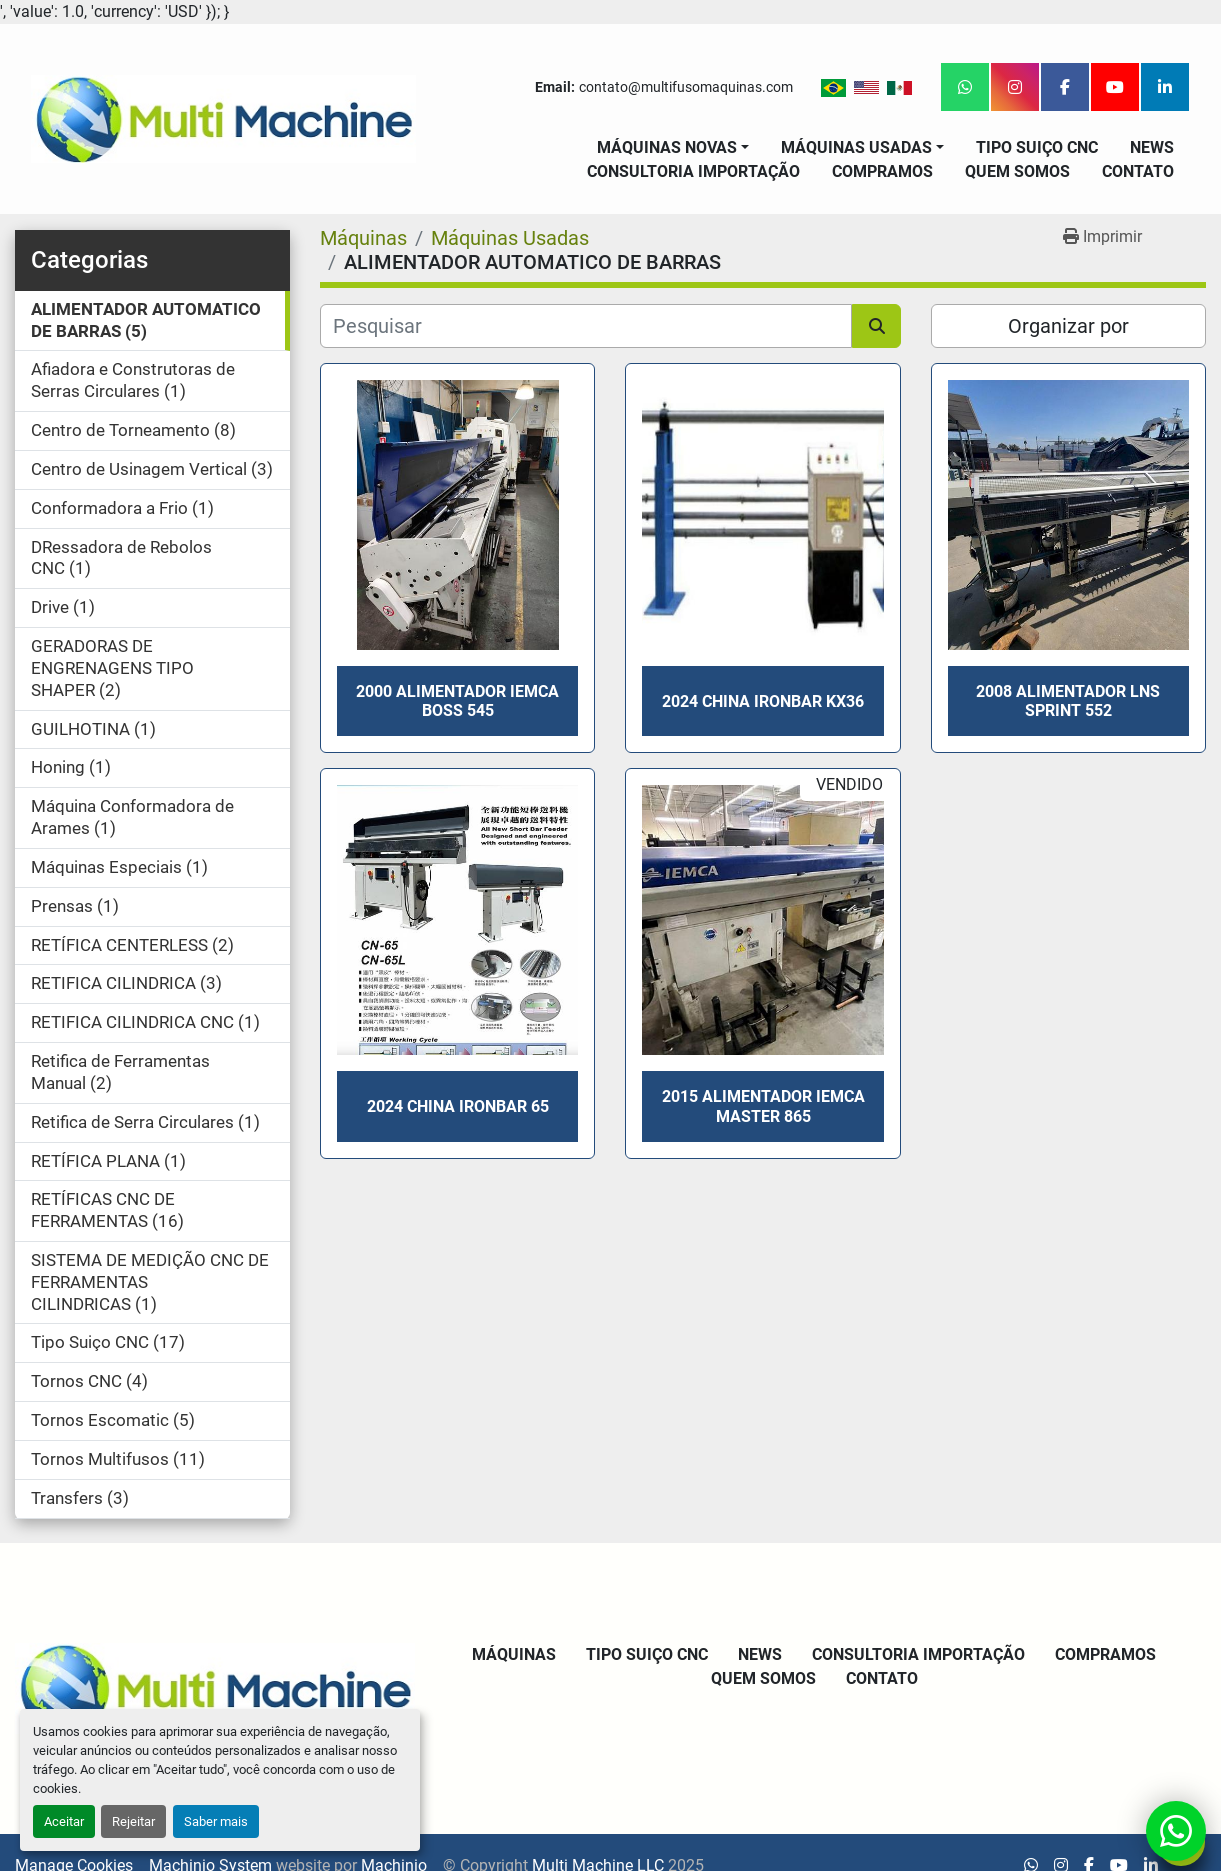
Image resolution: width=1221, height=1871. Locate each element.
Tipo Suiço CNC (1037, 147)
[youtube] (1115, 87)
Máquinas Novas (667, 147)
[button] (673, 148)
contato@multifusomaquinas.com (686, 87)
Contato (1138, 171)
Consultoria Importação (693, 171)
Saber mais (216, 1821)
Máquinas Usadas (856, 147)
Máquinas (514, 1654)
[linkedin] (1165, 87)
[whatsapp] (965, 87)
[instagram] (1015, 87)
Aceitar (64, 1821)
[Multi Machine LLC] (215, 1686)
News (1152, 147)
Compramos (882, 171)
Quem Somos (1017, 171)
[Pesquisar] (586, 326)
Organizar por (1068, 326)
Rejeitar (133, 1821)
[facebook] (1065, 87)
